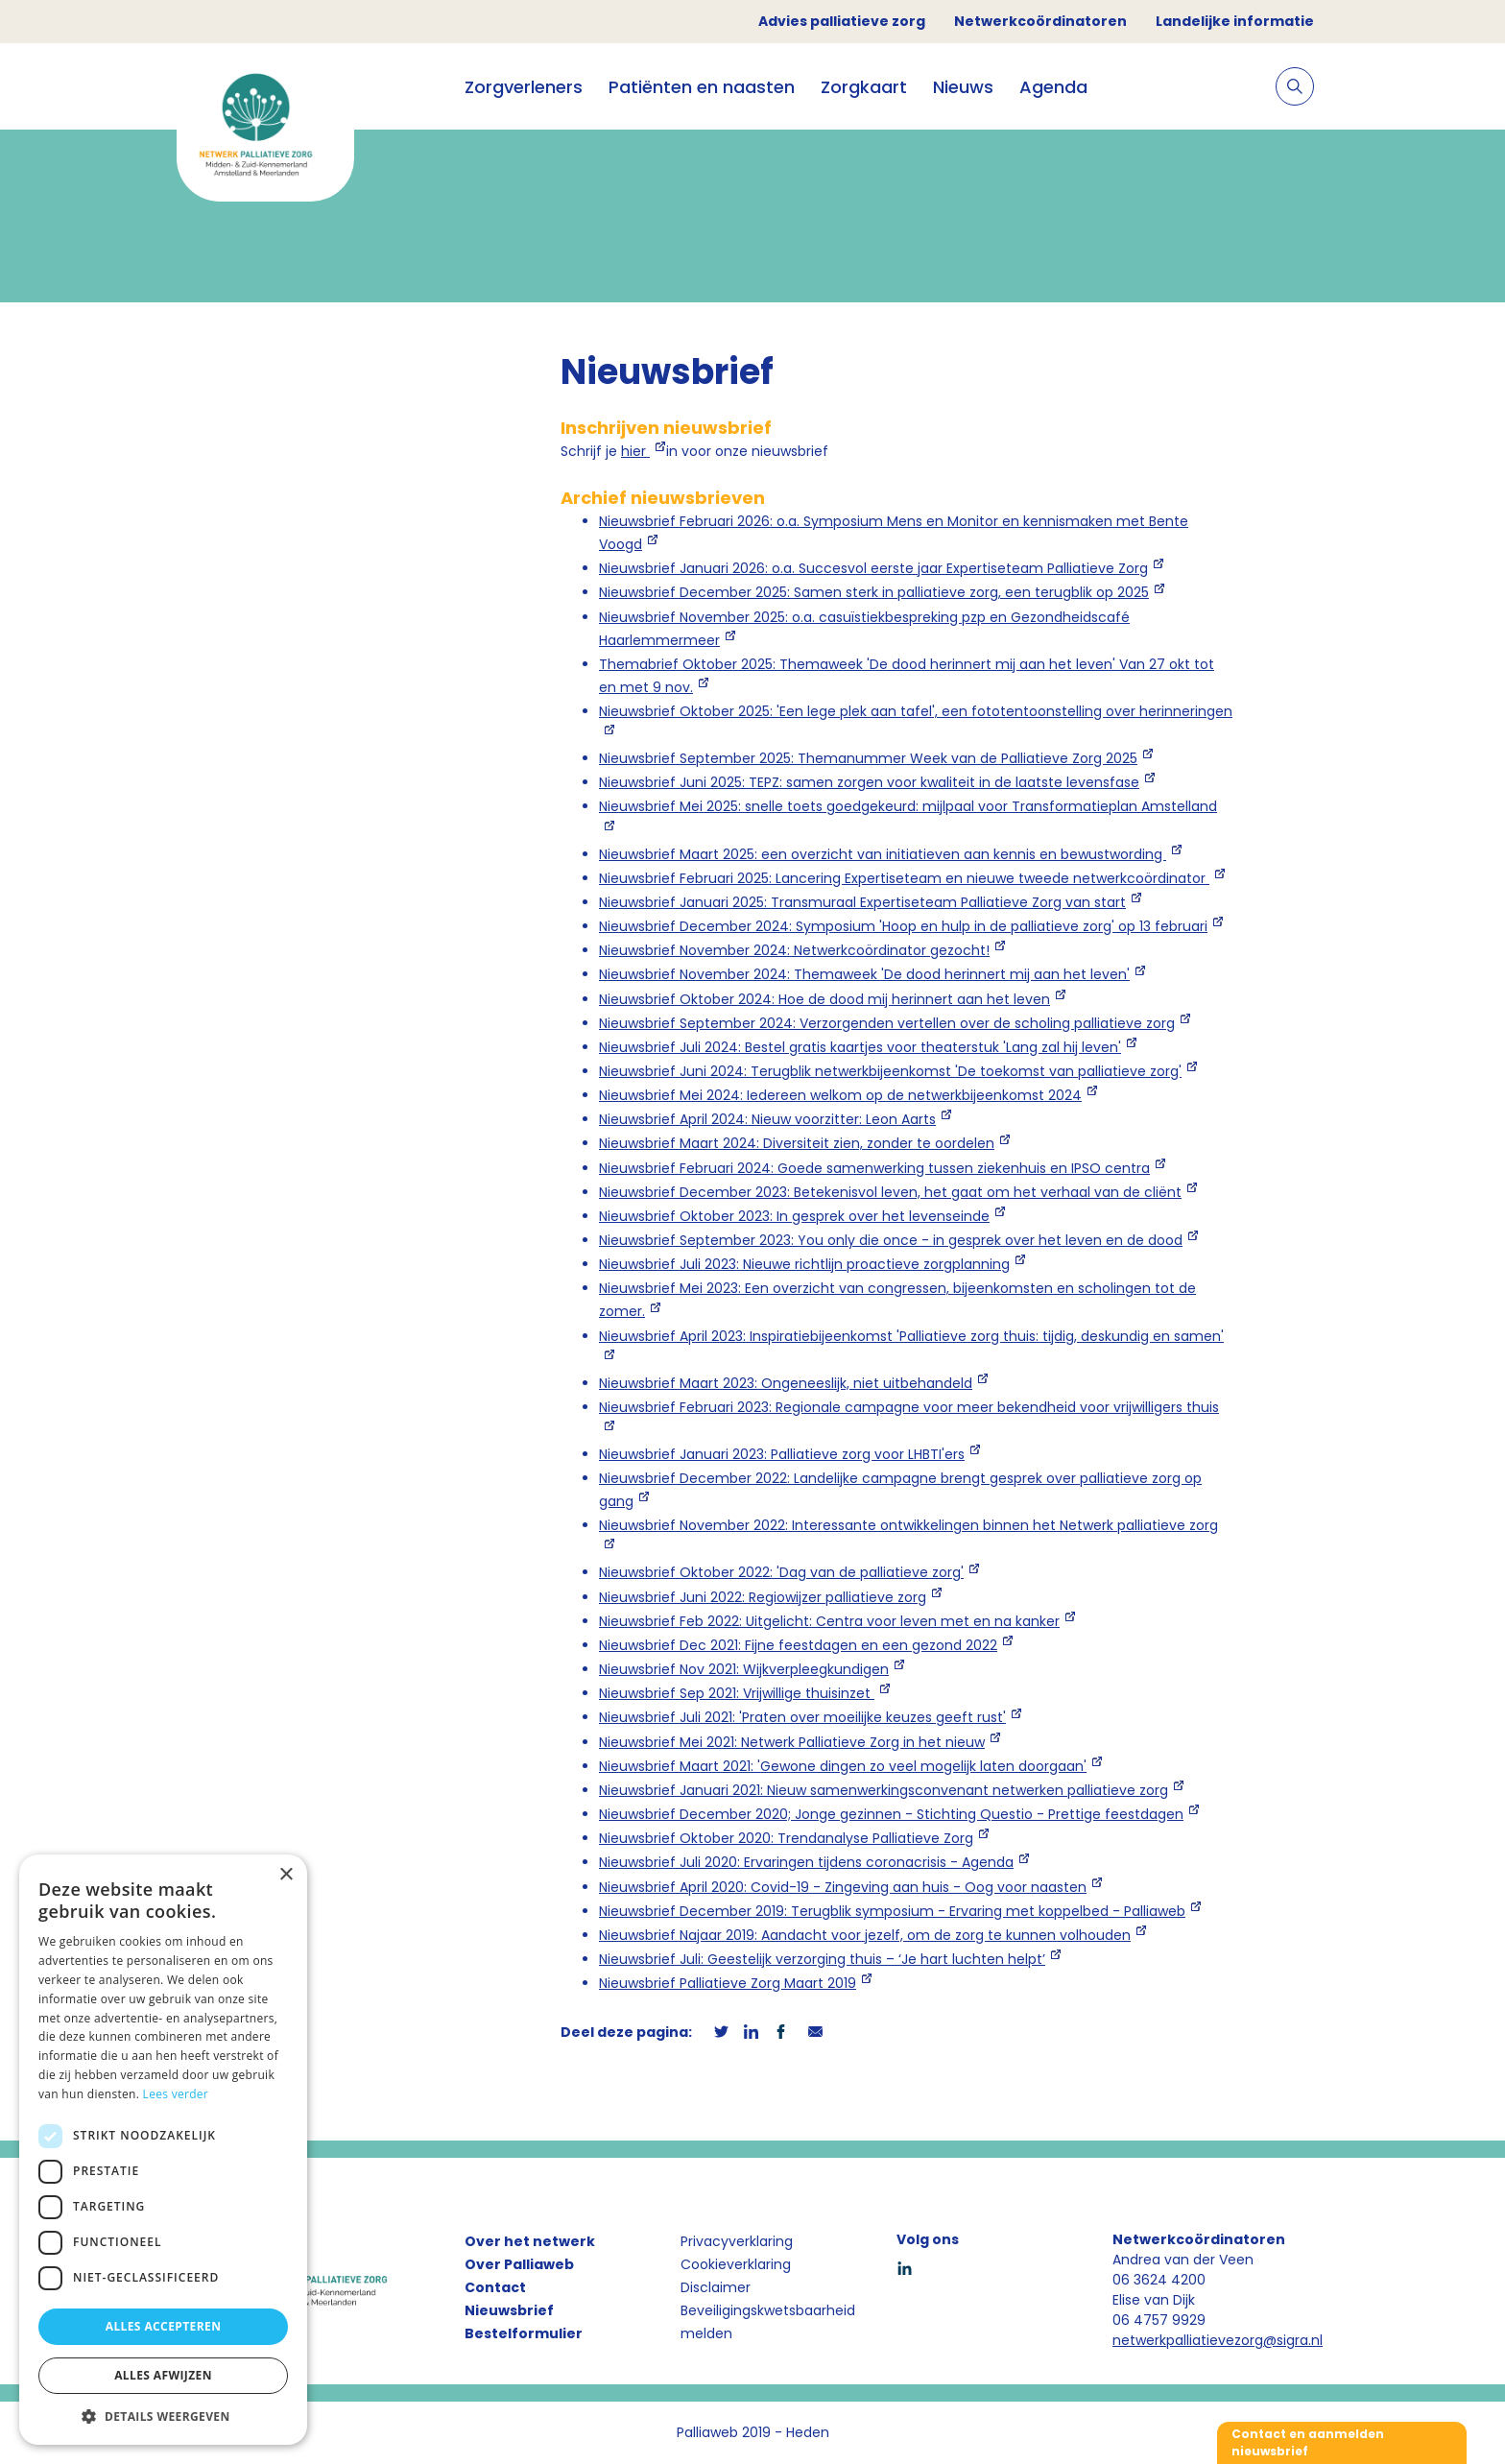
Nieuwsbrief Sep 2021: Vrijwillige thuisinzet (736, 1693)
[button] (163, 2416)
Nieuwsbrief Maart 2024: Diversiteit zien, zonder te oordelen (796, 1143)
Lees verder (176, 2094)
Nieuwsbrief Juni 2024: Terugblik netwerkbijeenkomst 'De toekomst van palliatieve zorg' (890, 1071)
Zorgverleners (524, 87)
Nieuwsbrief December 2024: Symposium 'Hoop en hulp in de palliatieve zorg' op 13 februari (903, 926)
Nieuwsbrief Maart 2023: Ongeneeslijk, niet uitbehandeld (785, 1383)
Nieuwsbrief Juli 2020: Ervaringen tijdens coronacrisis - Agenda (806, 1862)
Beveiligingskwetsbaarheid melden (768, 2322)
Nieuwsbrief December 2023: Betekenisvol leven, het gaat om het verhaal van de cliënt (890, 1192)
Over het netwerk (530, 2241)
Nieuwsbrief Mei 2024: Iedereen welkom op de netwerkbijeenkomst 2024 (840, 1095)
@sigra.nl (1293, 2340)
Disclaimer (716, 2287)
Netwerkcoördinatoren (1040, 21)
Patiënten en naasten (702, 87)
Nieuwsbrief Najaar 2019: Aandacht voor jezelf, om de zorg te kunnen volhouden (865, 1935)
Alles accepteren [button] (164, 2326)
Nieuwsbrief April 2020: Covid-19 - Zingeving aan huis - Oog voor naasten (843, 1887)
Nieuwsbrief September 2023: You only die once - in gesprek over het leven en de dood (890, 1240)
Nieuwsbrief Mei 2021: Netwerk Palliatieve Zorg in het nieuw (792, 1742)
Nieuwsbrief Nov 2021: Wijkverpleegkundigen (744, 1669)
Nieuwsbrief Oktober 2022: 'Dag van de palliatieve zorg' (781, 1572)
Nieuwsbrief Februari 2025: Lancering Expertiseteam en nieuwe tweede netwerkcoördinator (904, 878)
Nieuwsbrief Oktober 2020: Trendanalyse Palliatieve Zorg (786, 1838)
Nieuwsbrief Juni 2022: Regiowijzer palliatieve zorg (762, 1597)
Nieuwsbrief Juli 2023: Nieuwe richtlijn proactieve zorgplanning (804, 1264)
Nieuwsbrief (509, 2310)
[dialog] (163, 2149)
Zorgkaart (864, 87)
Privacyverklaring (737, 2241)
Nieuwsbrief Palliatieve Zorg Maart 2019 (727, 1983)
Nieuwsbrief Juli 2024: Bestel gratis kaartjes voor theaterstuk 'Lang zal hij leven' (860, 1047)
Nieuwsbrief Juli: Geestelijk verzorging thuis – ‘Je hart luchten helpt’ (822, 1959)
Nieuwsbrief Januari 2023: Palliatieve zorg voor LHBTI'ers (782, 1454)
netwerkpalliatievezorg (1187, 2340)
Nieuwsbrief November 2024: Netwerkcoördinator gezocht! (794, 950)
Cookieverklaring (736, 2264)
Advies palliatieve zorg (841, 21)
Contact (495, 2287)
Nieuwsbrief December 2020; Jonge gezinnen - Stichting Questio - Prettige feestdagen (891, 1814)
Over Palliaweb (519, 2264)
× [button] (285, 1875)
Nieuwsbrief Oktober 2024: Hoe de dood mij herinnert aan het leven (824, 999)
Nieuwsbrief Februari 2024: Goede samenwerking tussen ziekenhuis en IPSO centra (874, 1168)
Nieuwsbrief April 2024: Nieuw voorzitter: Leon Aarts (767, 1119)
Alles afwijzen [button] (163, 2375)
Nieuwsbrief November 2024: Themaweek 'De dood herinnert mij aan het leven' (864, 974)
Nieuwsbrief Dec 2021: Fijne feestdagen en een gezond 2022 (798, 1645)
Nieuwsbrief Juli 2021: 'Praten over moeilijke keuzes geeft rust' (802, 1717)
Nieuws (963, 87)
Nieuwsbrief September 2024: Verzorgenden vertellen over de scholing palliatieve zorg (887, 1023)
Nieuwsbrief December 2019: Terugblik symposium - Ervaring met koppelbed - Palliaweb (892, 1911)
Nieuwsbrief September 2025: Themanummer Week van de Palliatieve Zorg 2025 (868, 758)
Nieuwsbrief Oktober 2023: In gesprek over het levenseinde (794, 1216)
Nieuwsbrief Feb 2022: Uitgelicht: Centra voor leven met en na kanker (829, 1621)
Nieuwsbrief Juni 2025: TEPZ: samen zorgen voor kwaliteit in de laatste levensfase (869, 782)
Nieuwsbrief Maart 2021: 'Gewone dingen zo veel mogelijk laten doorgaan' (843, 1766)
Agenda (1053, 87)
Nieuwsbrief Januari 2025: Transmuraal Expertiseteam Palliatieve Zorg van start (862, 902)
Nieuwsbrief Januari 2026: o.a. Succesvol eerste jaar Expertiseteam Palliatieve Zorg (873, 568)
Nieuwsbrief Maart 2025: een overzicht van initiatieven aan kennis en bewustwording (882, 854)
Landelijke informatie (1235, 21)
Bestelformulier (524, 2333)
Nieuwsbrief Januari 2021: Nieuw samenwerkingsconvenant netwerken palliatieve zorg (883, 1790)
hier (635, 451)
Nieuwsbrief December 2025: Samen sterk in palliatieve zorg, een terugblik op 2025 (874, 592)
